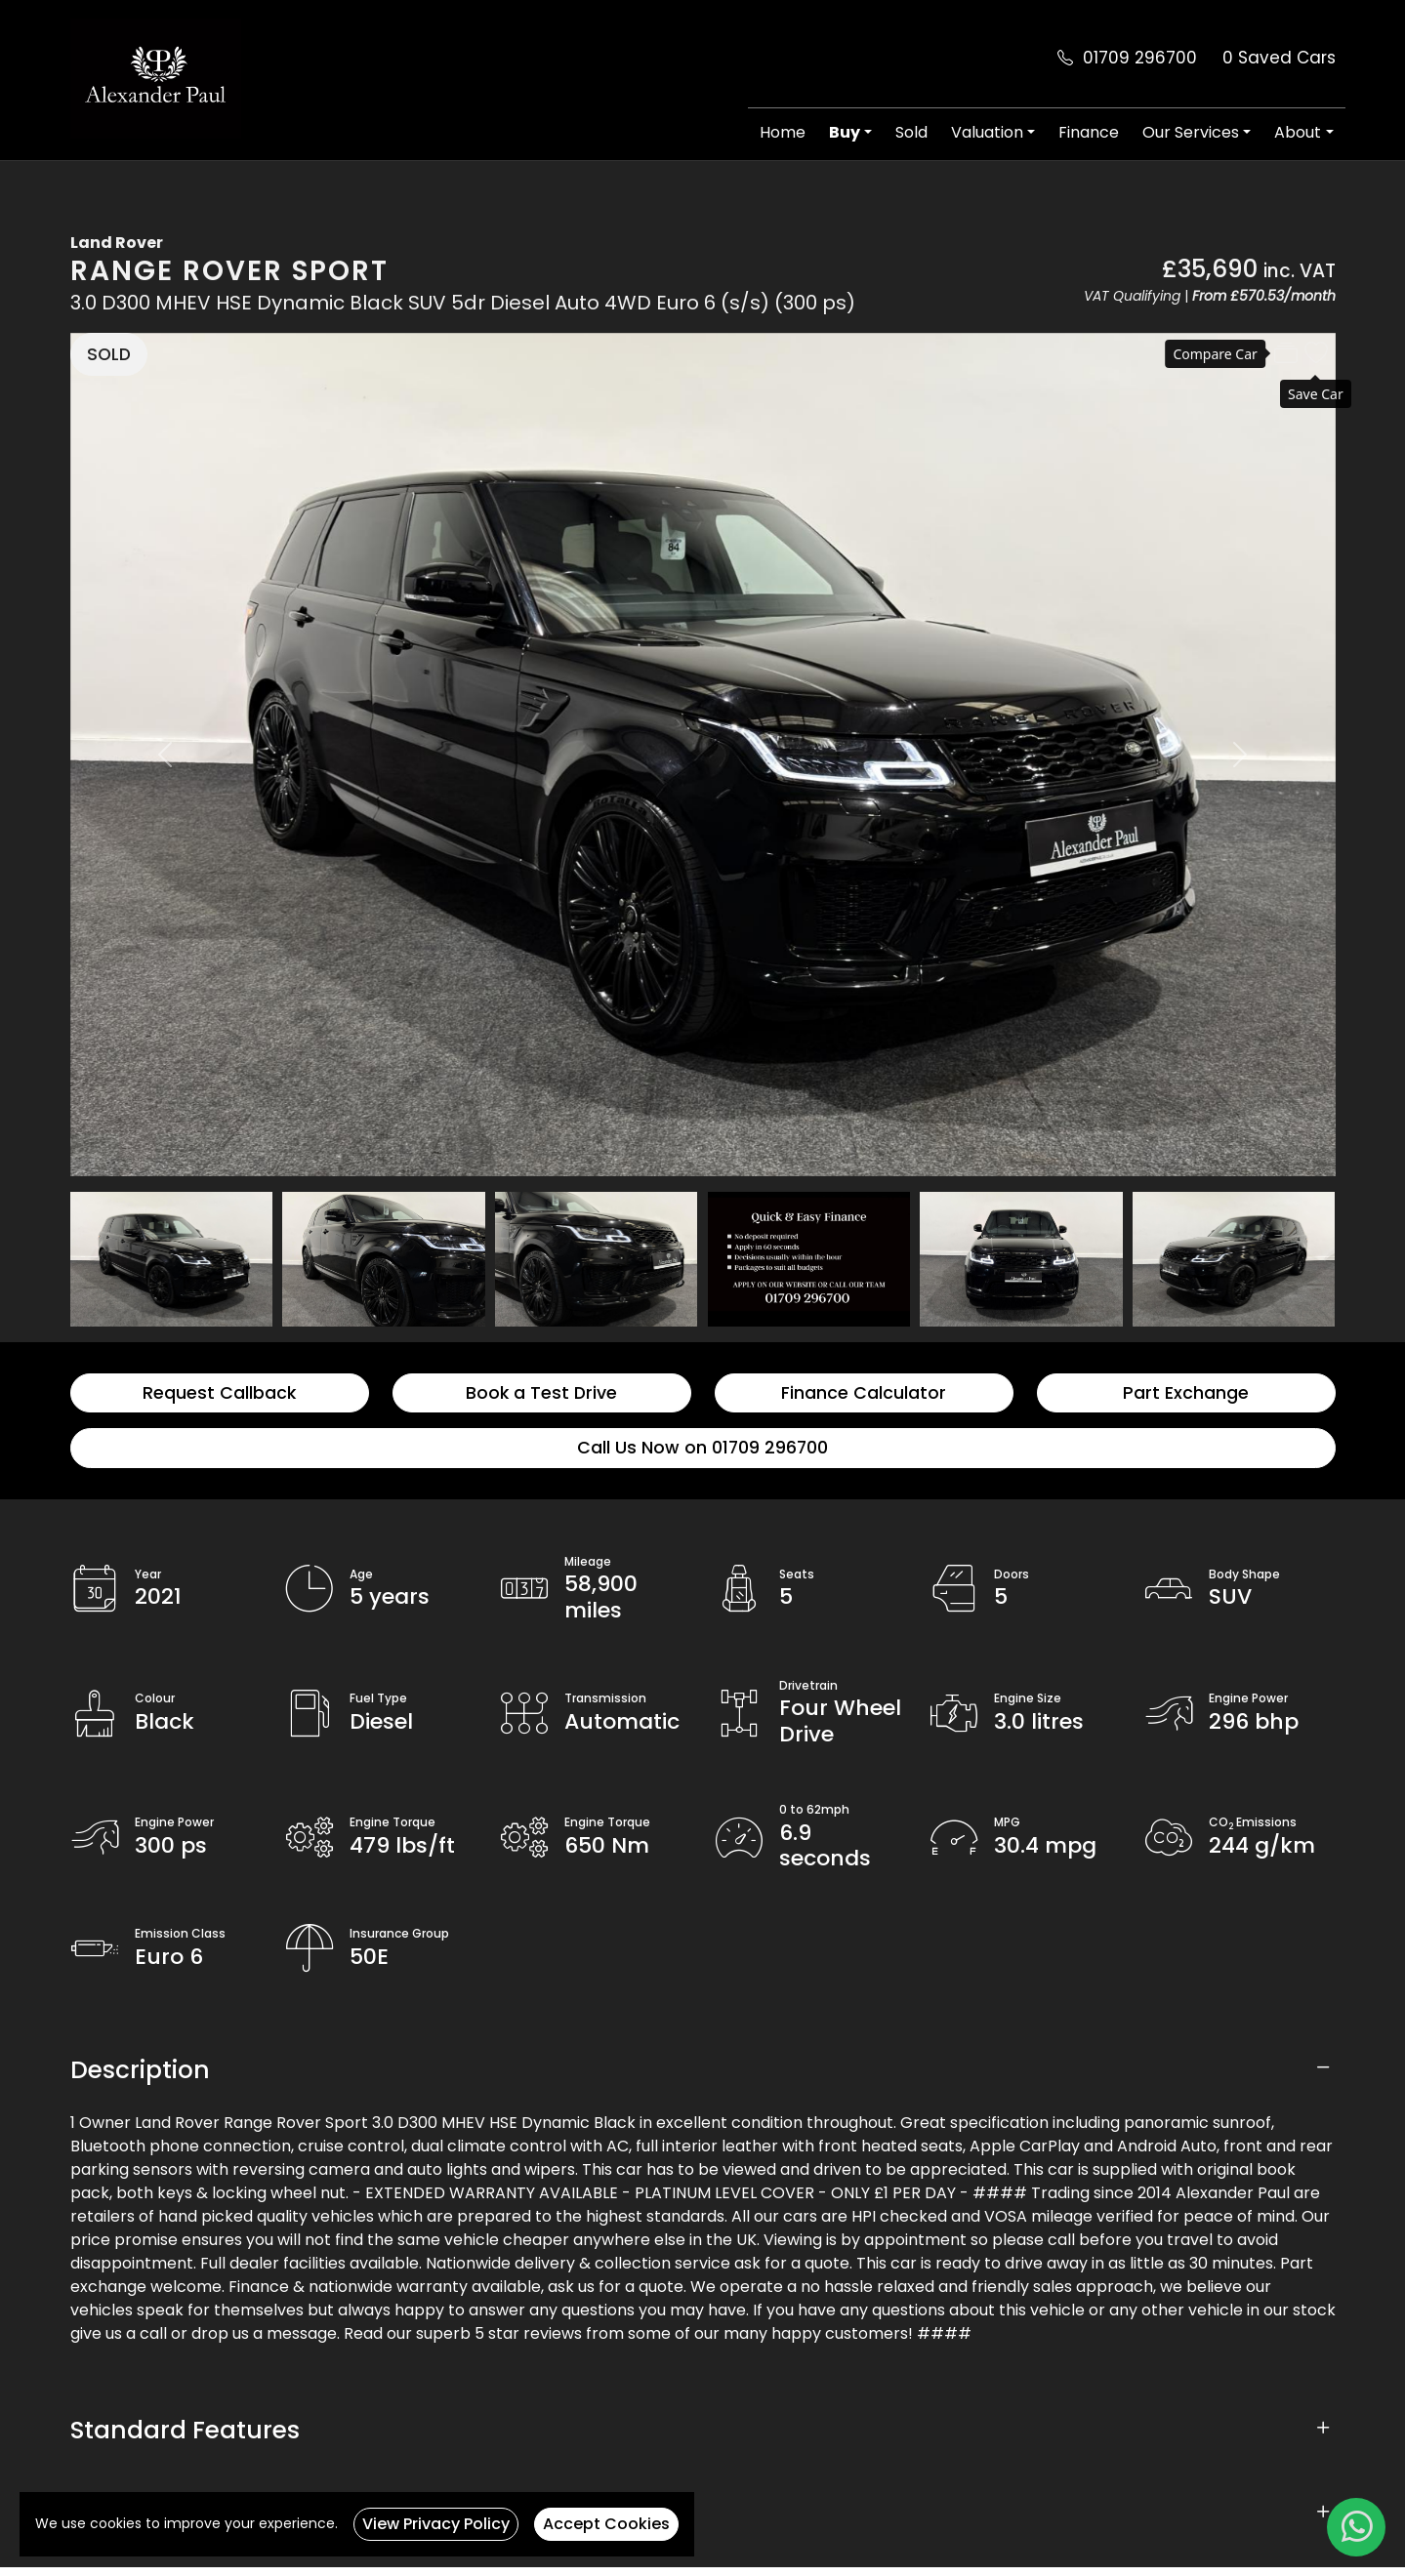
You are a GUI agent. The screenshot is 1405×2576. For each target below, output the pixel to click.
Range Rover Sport (229, 271)
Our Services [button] (1190, 132)
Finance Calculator (863, 1393)
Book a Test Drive (541, 1393)
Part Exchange (1186, 1393)
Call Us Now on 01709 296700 (702, 1447)
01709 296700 (1140, 57)
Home (783, 132)
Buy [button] (844, 132)
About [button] (1297, 132)
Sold (911, 132)
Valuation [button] (987, 132)
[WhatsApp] (1356, 2527)
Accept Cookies (606, 2524)
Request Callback (219, 1393)
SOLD (109, 354)
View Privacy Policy (436, 2524)
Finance (1088, 132)
